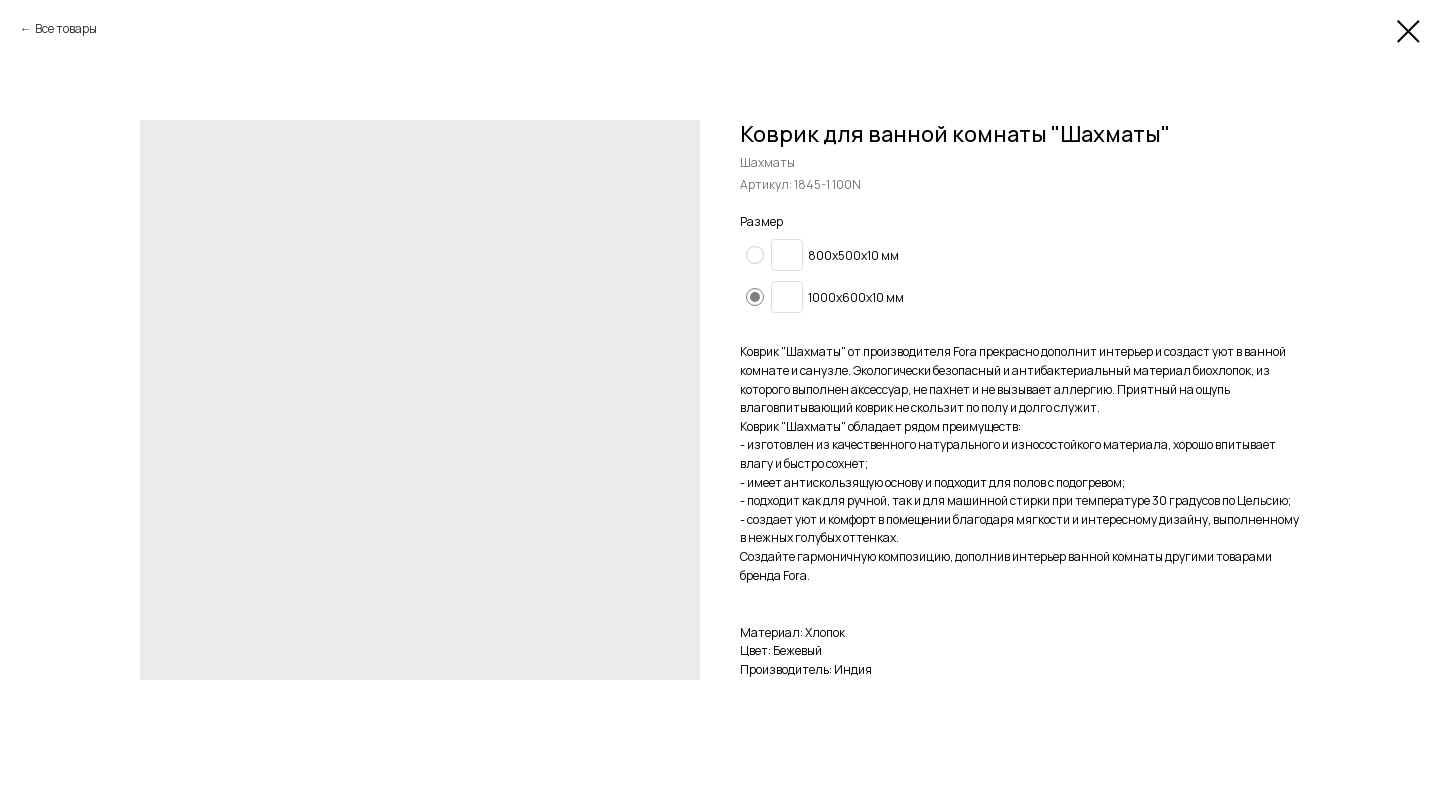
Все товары (66, 28)
